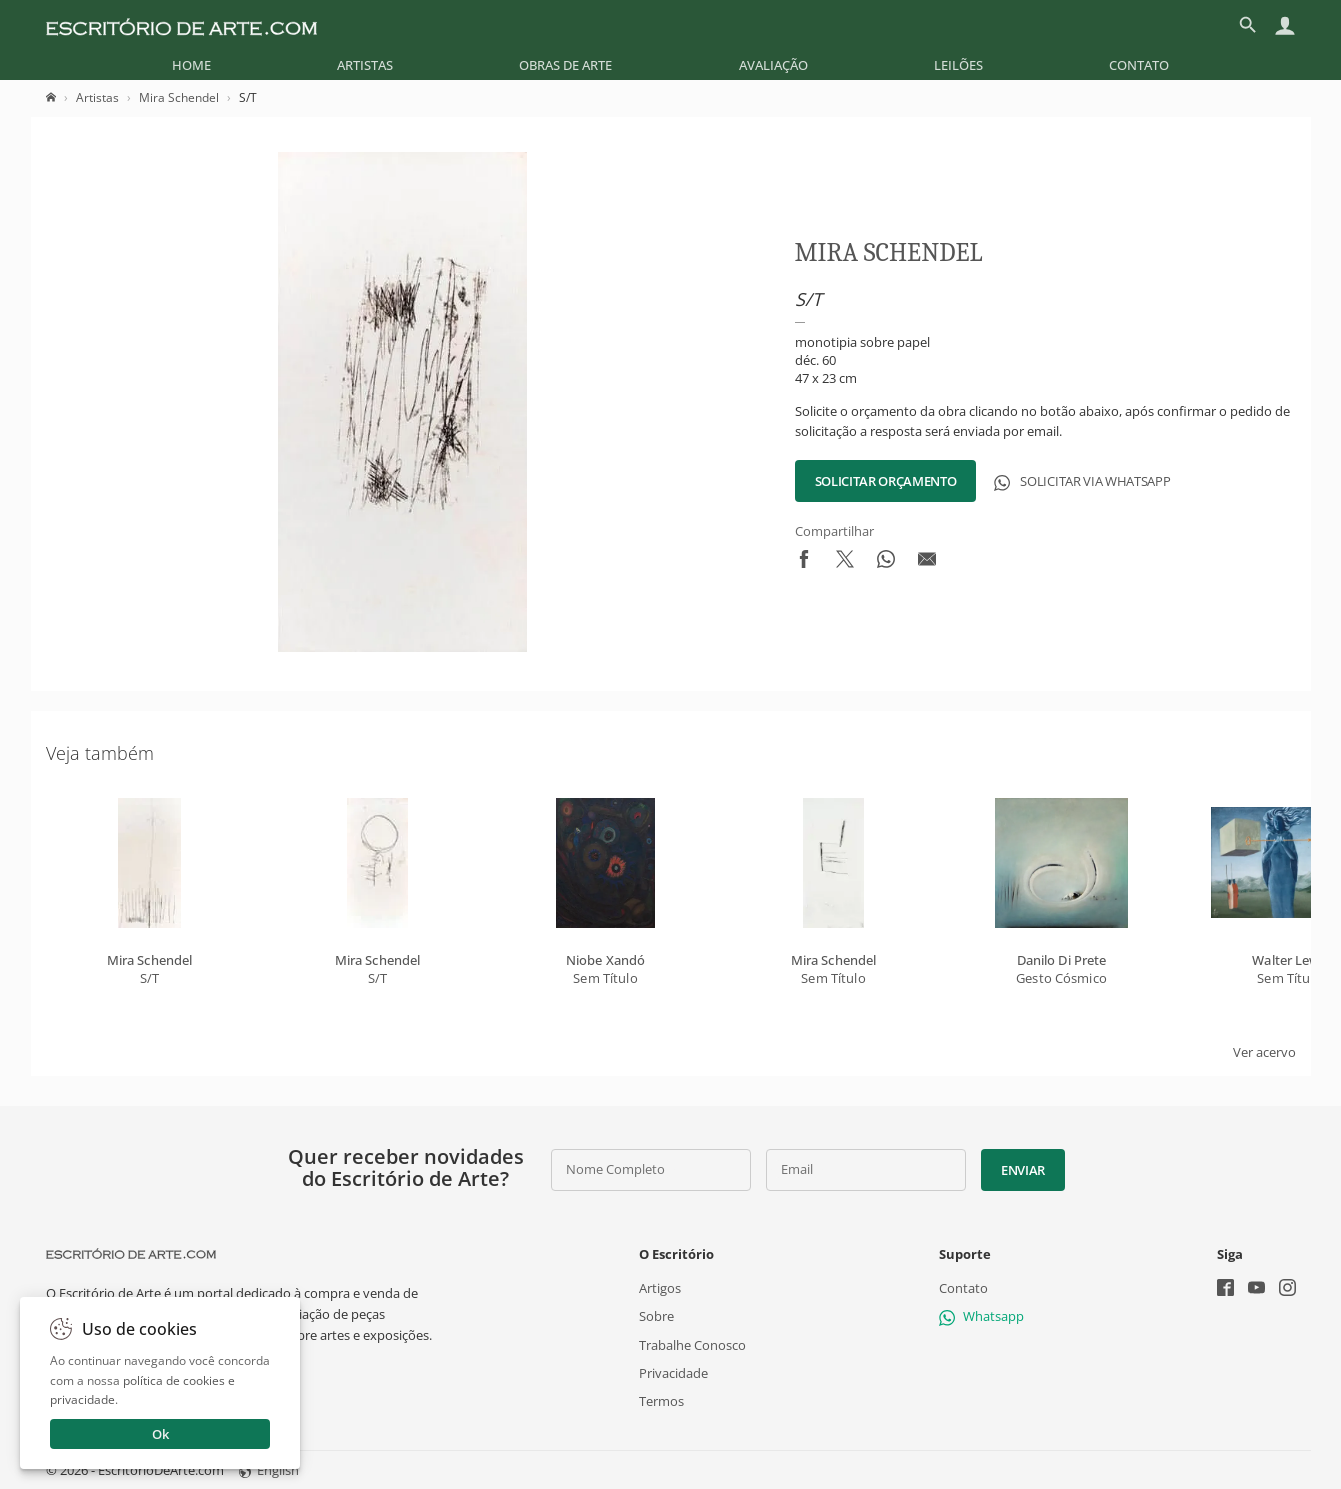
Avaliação (773, 65)
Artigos (660, 1288)
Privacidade (673, 1372)
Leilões (958, 65)
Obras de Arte (565, 65)
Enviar (1023, 1170)
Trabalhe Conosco (692, 1344)
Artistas (365, 65)
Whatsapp (981, 1316)
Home (191, 65)
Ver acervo (1264, 1052)
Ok (160, 1434)
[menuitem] (191, 65)
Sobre (656, 1316)
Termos (661, 1401)
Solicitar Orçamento (886, 481)
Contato (1139, 65)
